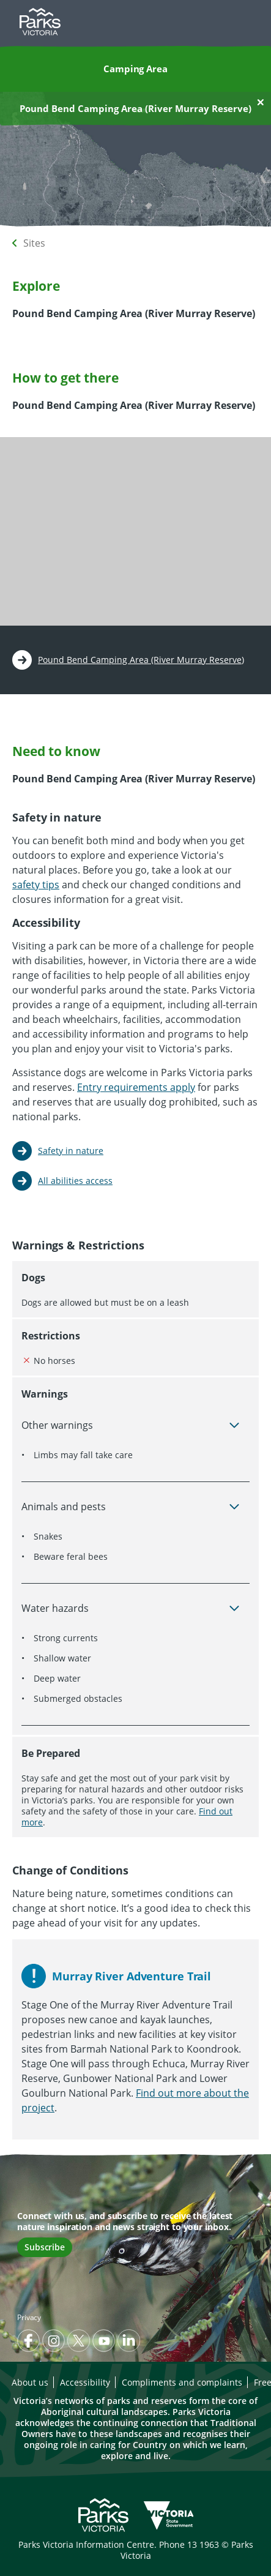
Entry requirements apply (136, 1087)
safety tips (35, 884)
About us (30, 2382)
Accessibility (85, 2382)
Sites (34, 243)
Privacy (29, 2317)
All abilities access (75, 1180)
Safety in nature (70, 1150)
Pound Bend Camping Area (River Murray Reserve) (141, 659)
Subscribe (44, 2247)
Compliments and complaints (182, 2382)
